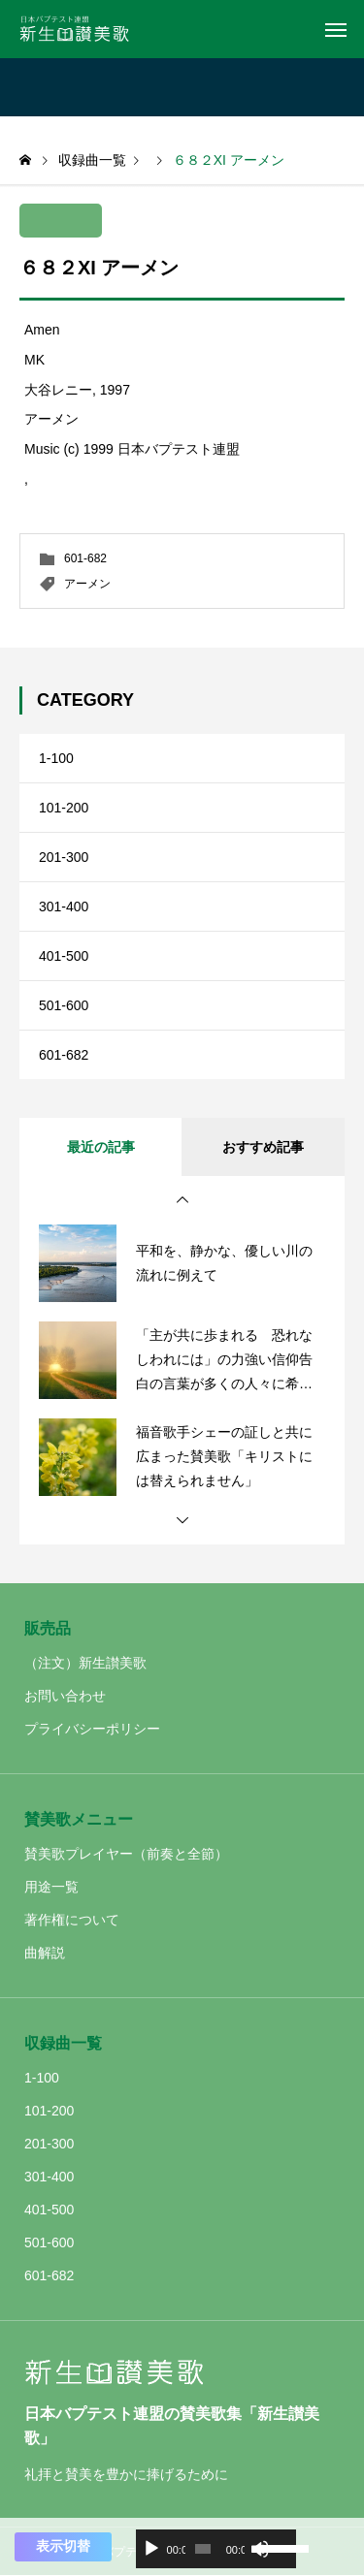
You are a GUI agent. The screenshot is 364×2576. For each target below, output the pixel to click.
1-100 (56, 758)
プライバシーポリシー (92, 1728)
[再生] (151, 2549)
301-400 (63, 906)
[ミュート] (260, 2549)
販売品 (47, 1628)
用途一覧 (51, 1886)
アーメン (87, 583)
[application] (216, 2548)
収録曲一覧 (63, 2043)
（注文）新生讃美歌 (85, 1662)
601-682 (85, 558)
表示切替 (63, 2546)
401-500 (63, 956)
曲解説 (44, 1952)
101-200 (63, 807)
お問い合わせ (65, 1695)
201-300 (63, 857)
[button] (182, 1200)
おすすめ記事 (263, 1147)
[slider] (203, 2549)
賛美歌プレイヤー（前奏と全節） (126, 1853)
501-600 (63, 1005)
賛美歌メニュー (78, 1819)
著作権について (71, 1919)
